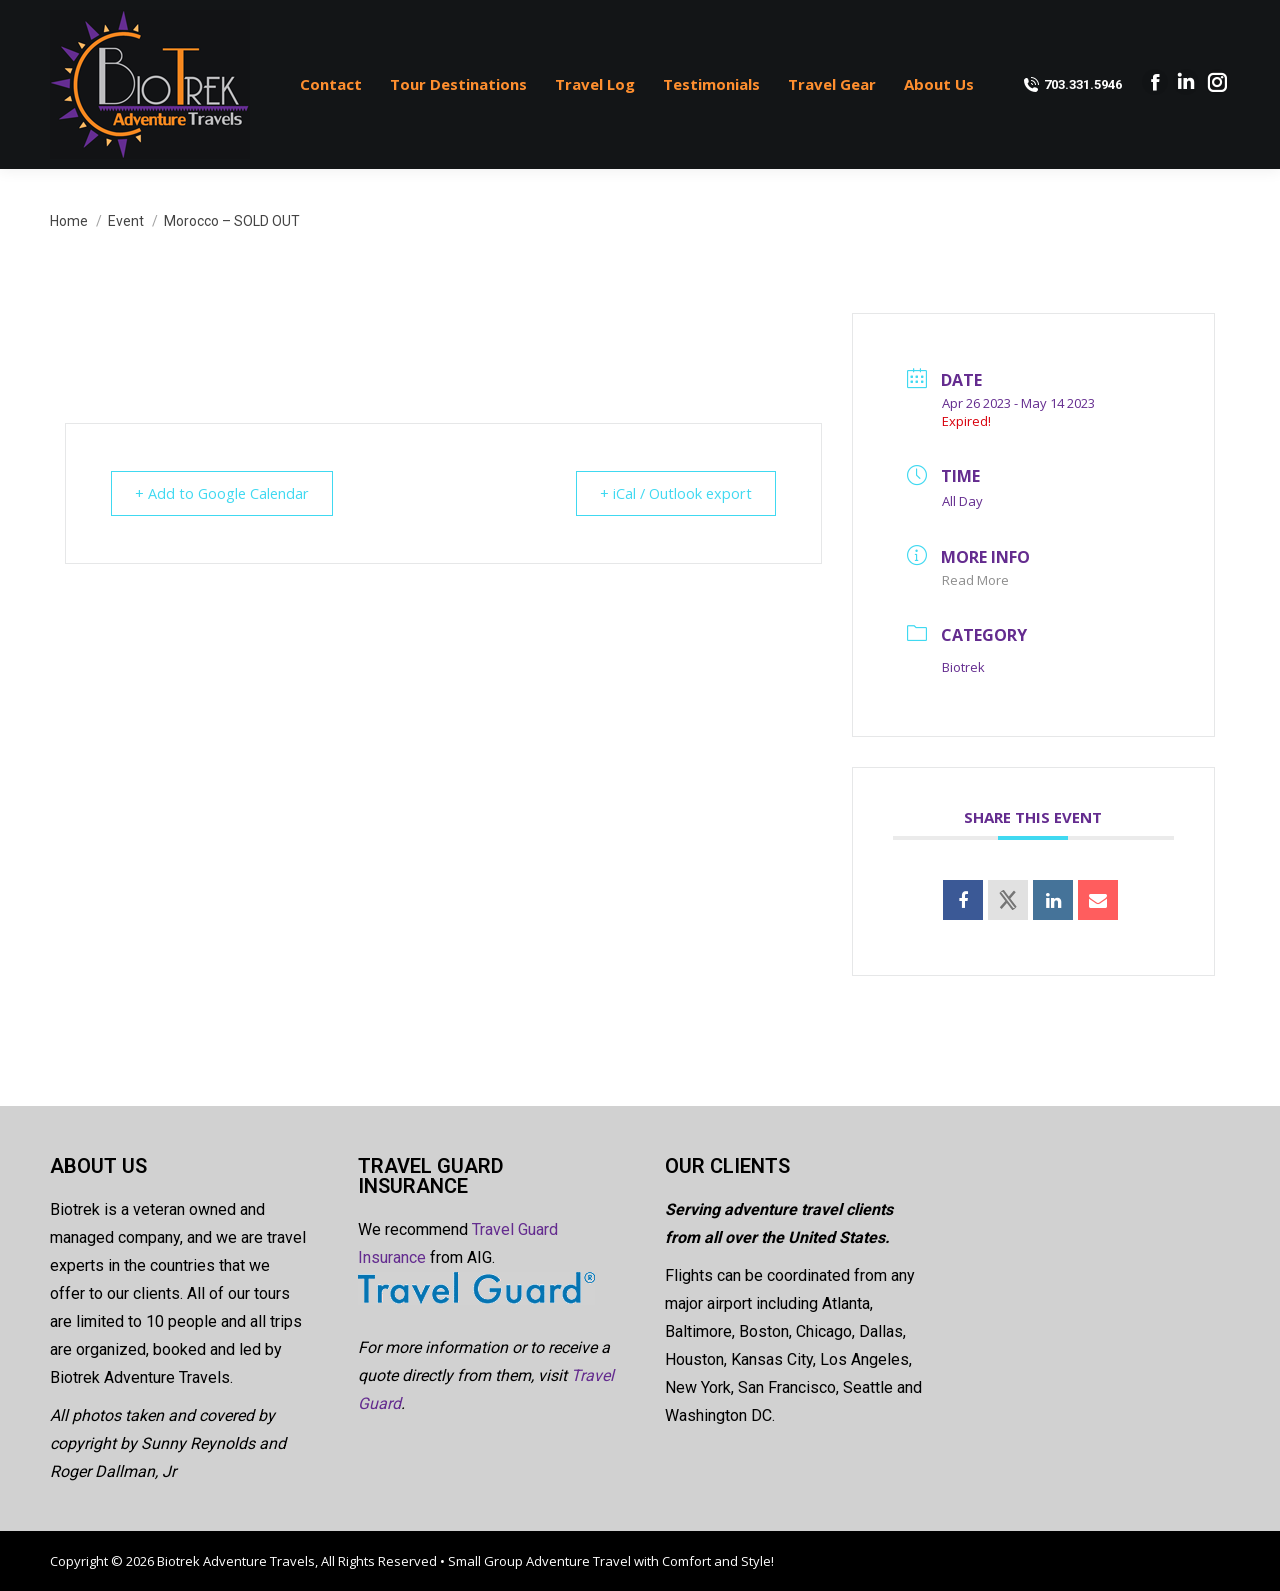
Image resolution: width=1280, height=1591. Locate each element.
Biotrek (963, 667)
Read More (975, 580)
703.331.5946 (1072, 85)
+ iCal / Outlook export (669, 493)
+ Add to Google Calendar (228, 493)
